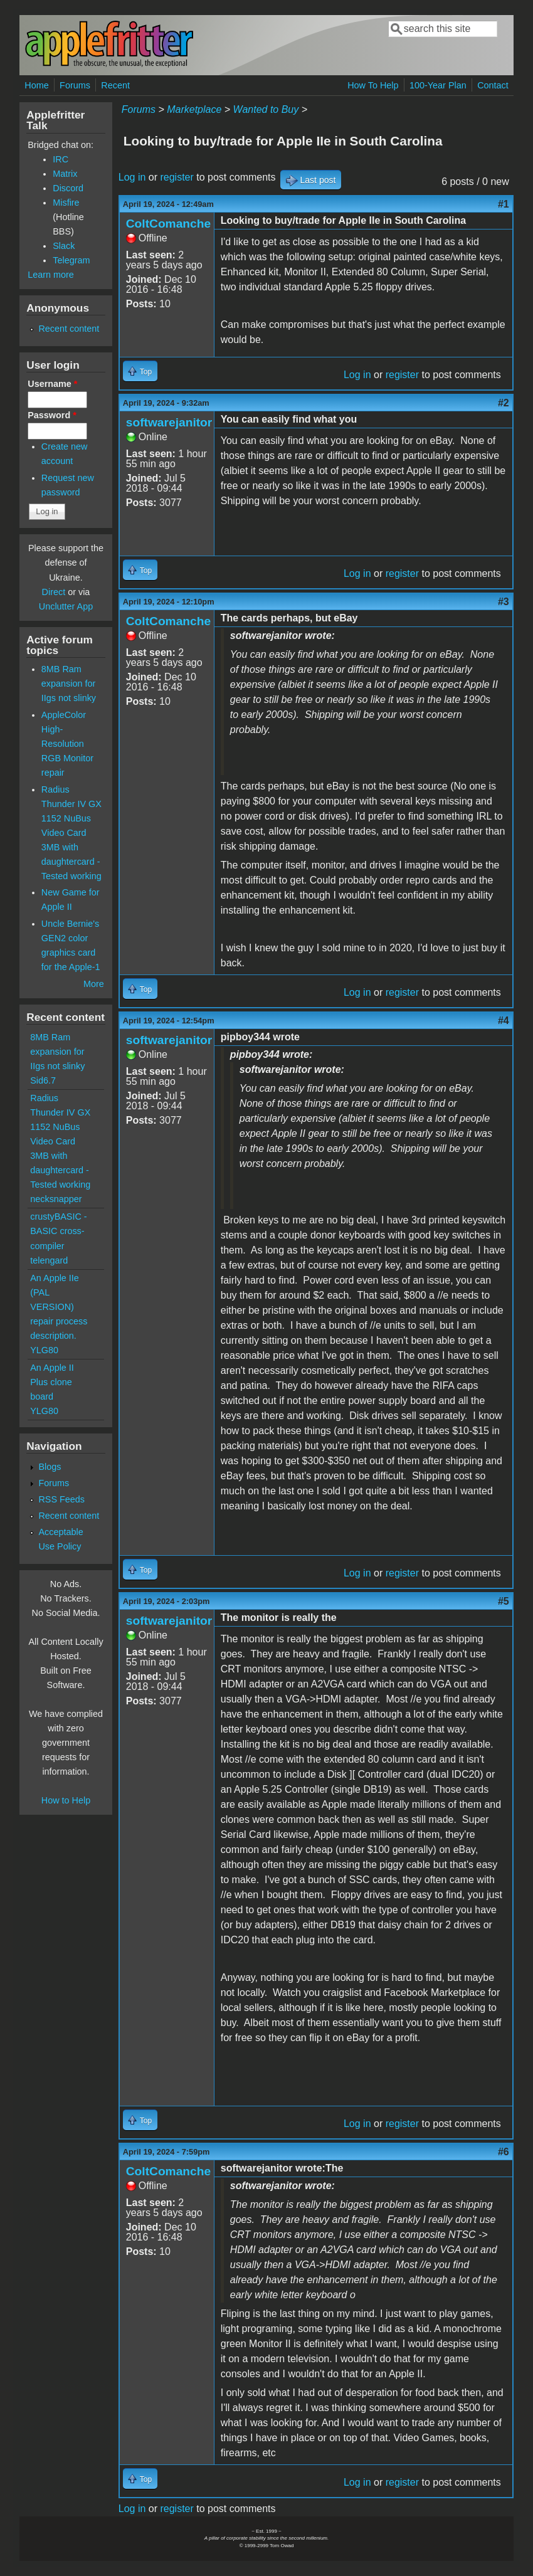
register (176, 177)
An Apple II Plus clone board (52, 1382)
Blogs (49, 1467)
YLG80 (44, 1350)
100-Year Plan (438, 85)
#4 (503, 1020)
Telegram (71, 260)
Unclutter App (66, 606)
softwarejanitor (169, 422)
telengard (49, 1260)
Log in (132, 177)
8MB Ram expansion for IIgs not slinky (68, 683)
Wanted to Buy (266, 109)
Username (52, 384)
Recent (115, 85)
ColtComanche (168, 223)
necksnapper (56, 1199)
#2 (503, 403)
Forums (75, 85)
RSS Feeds (61, 1499)
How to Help (65, 1800)
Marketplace (194, 109)
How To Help (372, 85)
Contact (493, 85)
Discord (68, 188)
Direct (54, 592)
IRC (60, 159)
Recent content (68, 329)
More (93, 984)
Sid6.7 (43, 1080)
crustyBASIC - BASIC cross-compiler (58, 1230)
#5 (503, 1601)
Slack (64, 246)
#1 (503, 204)
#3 (503, 601)
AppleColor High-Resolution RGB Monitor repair (67, 744)
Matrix (65, 174)
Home (36, 85)
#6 (503, 2151)
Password (52, 415)
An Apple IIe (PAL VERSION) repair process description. (58, 1307)
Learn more (51, 275)
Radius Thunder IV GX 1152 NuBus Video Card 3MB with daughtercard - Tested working (71, 832)
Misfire (66, 203)
